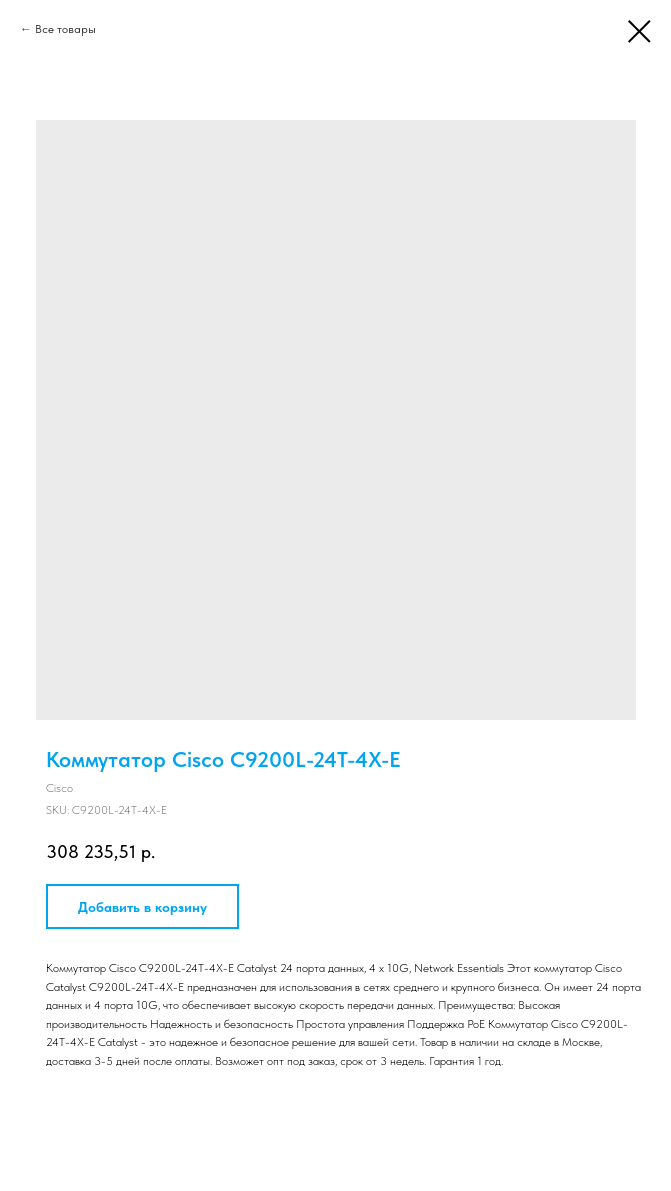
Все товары (65, 29)
